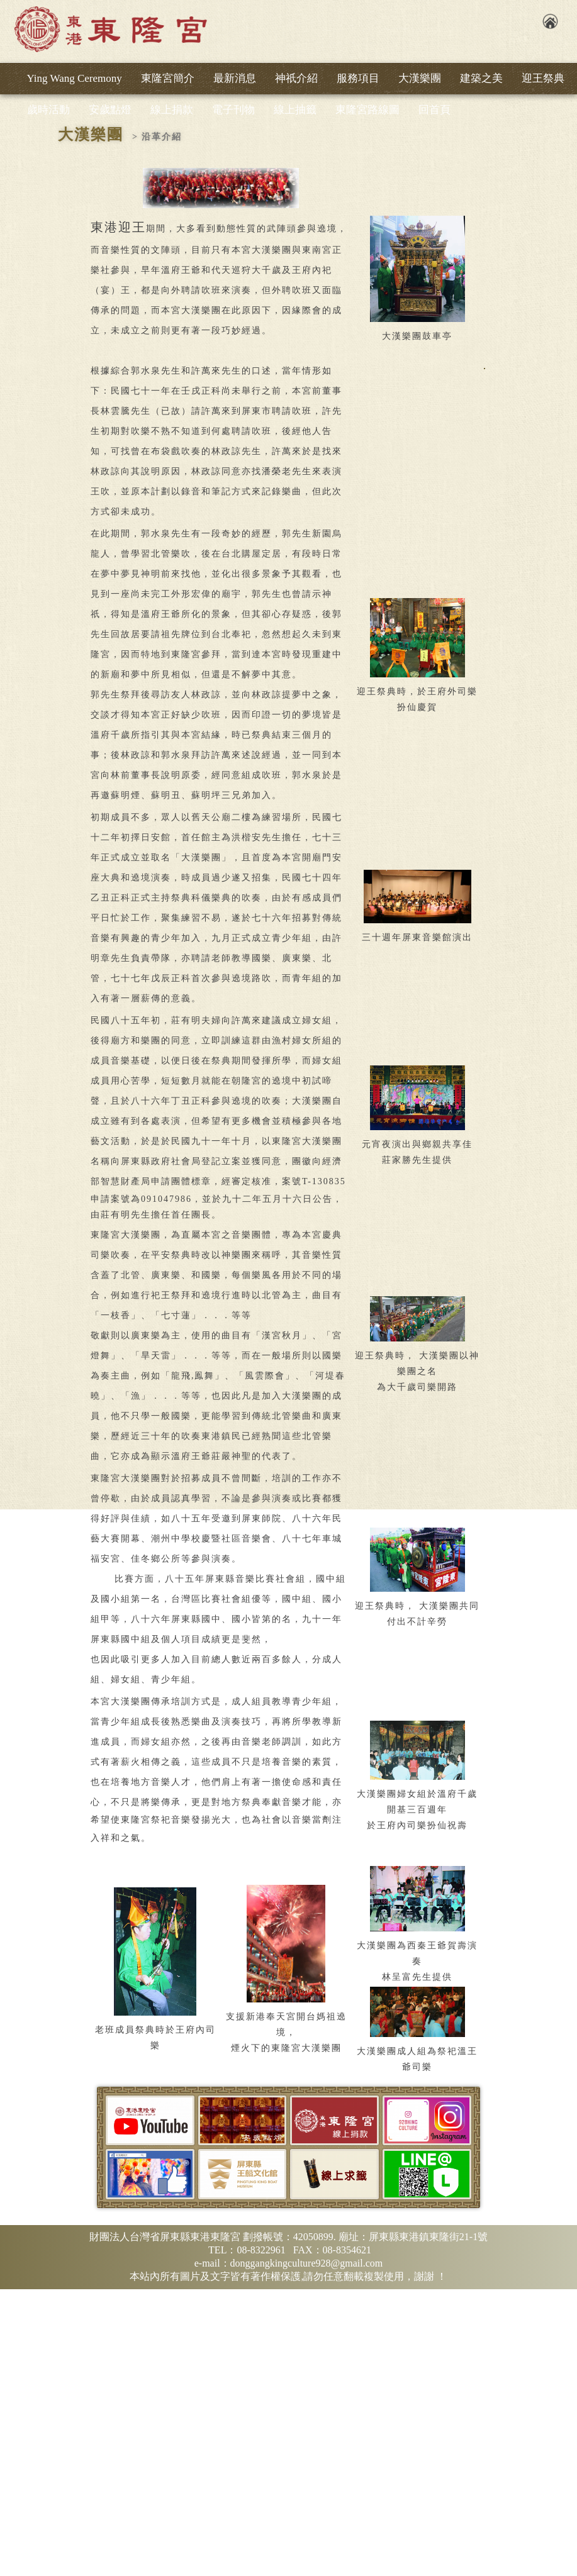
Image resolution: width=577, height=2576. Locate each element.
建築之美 (481, 78)
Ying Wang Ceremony (74, 78)
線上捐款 (171, 110)
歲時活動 (48, 110)
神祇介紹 (296, 78)
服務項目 (358, 78)
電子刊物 (233, 110)
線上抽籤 (295, 110)
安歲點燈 (110, 110)
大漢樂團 (419, 78)
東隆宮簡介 (167, 78)
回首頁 (434, 110)
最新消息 (234, 78)
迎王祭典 (543, 78)
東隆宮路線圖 (367, 110)
